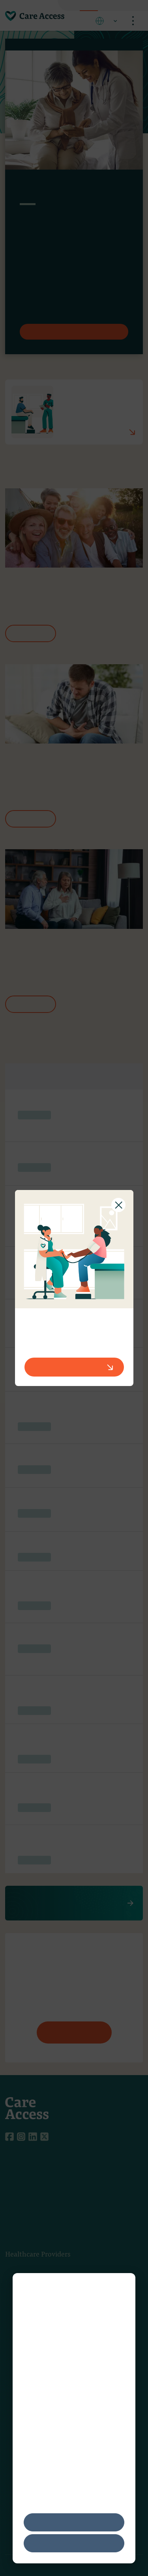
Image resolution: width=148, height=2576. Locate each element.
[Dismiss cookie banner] (121, 2289)
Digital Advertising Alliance (85, 2419)
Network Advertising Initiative (67, 2429)
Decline (74, 2543)
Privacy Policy (96, 2448)
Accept (74, 2521)
